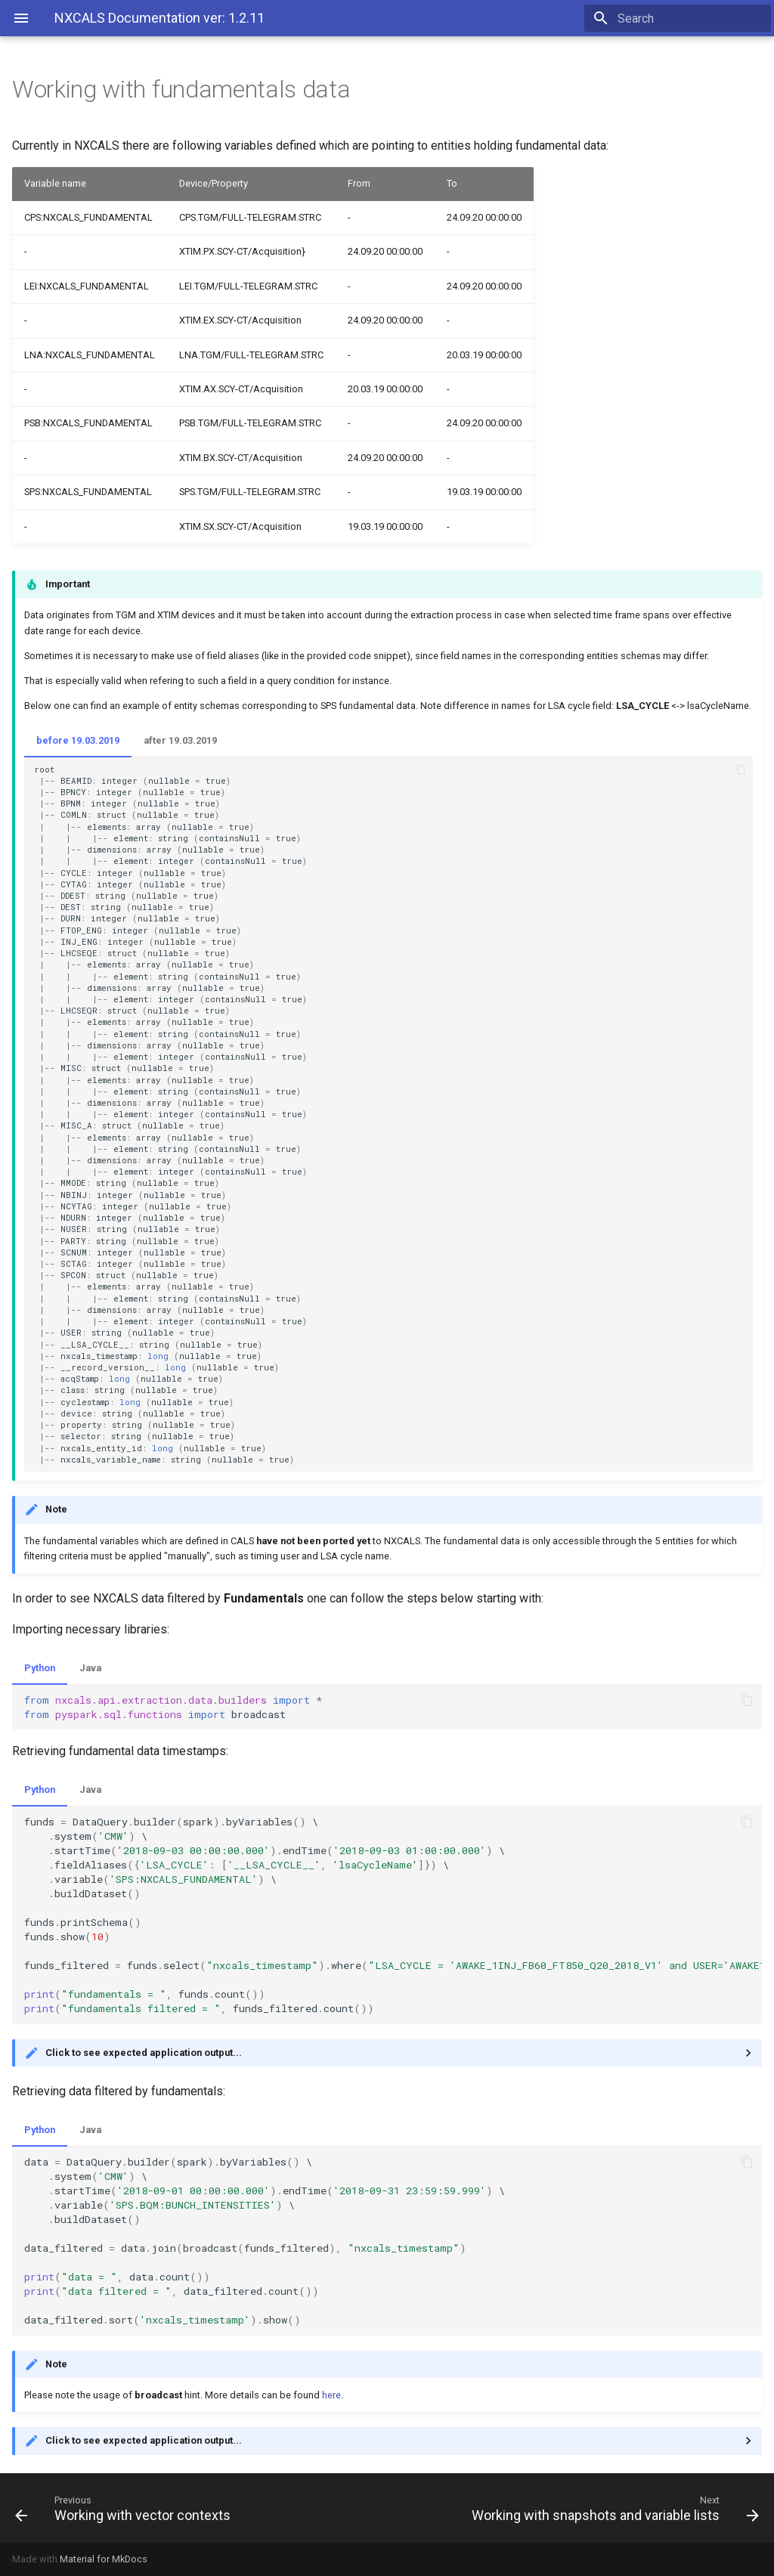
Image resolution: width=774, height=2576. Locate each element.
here (331, 2395)
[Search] (682, 18)
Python (39, 1667)
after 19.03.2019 (180, 740)
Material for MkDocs (103, 2559)
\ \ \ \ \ (393, 1915)
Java (90, 1667)
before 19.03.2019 (77, 740)
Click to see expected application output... (143, 2052)
